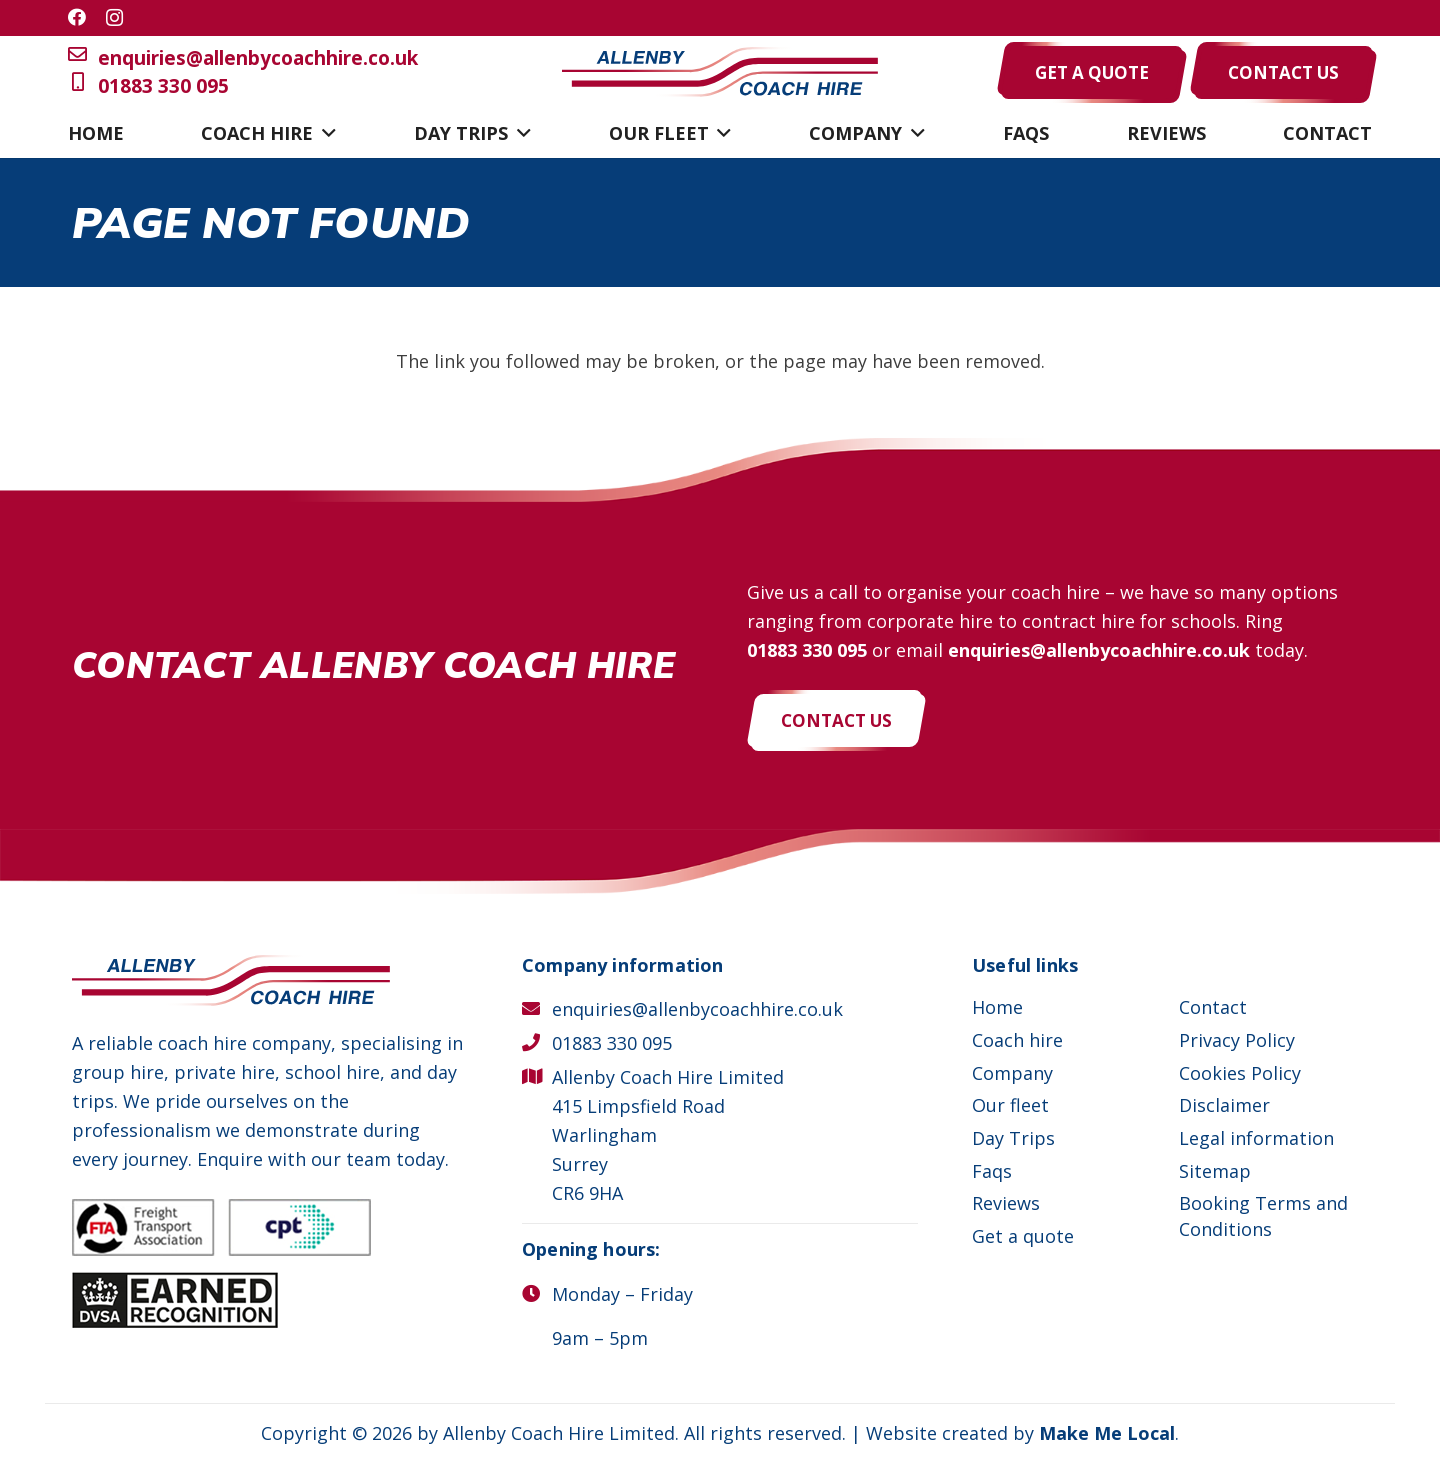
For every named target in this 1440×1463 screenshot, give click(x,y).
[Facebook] (77, 17)
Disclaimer (1224, 1105)
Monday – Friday (622, 1294)
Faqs (992, 1171)
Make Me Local (1107, 1433)
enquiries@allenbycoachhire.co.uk (243, 58)
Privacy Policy (1237, 1040)
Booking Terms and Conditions (1263, 1215)
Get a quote (1023, 1236)
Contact (1213, 1007)
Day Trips (1013, 1138)
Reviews (1006, 1203)
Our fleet (1010, 1105)
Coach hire (1017, 1040)
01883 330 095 (148, 86)
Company (1012, 1073)
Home (997, 1007)
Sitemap (1215, 1171)
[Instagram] (114, 18)
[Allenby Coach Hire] (720, 72)
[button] (324, 133)
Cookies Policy (1240, 1073)
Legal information (1256, 1138)
